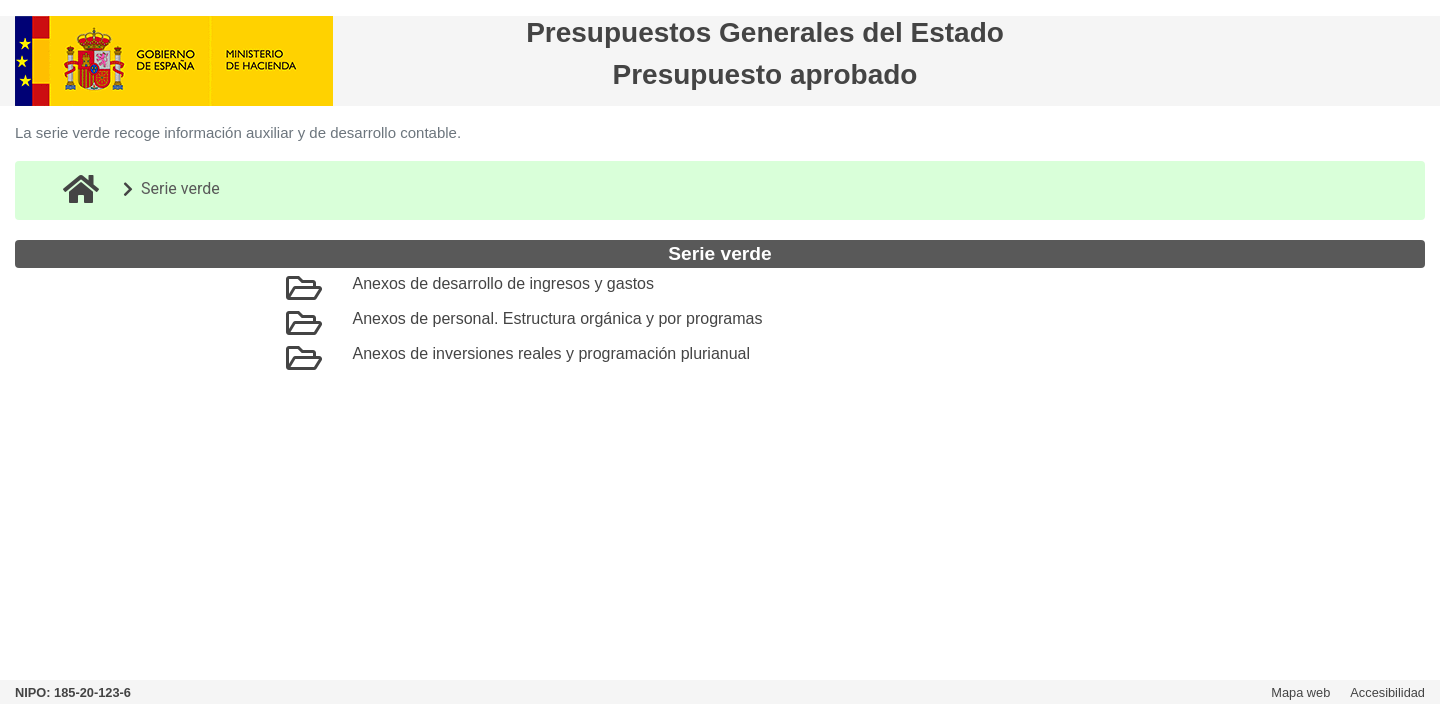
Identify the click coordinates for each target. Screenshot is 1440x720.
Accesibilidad (1387, 692)
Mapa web (1300, 692)
